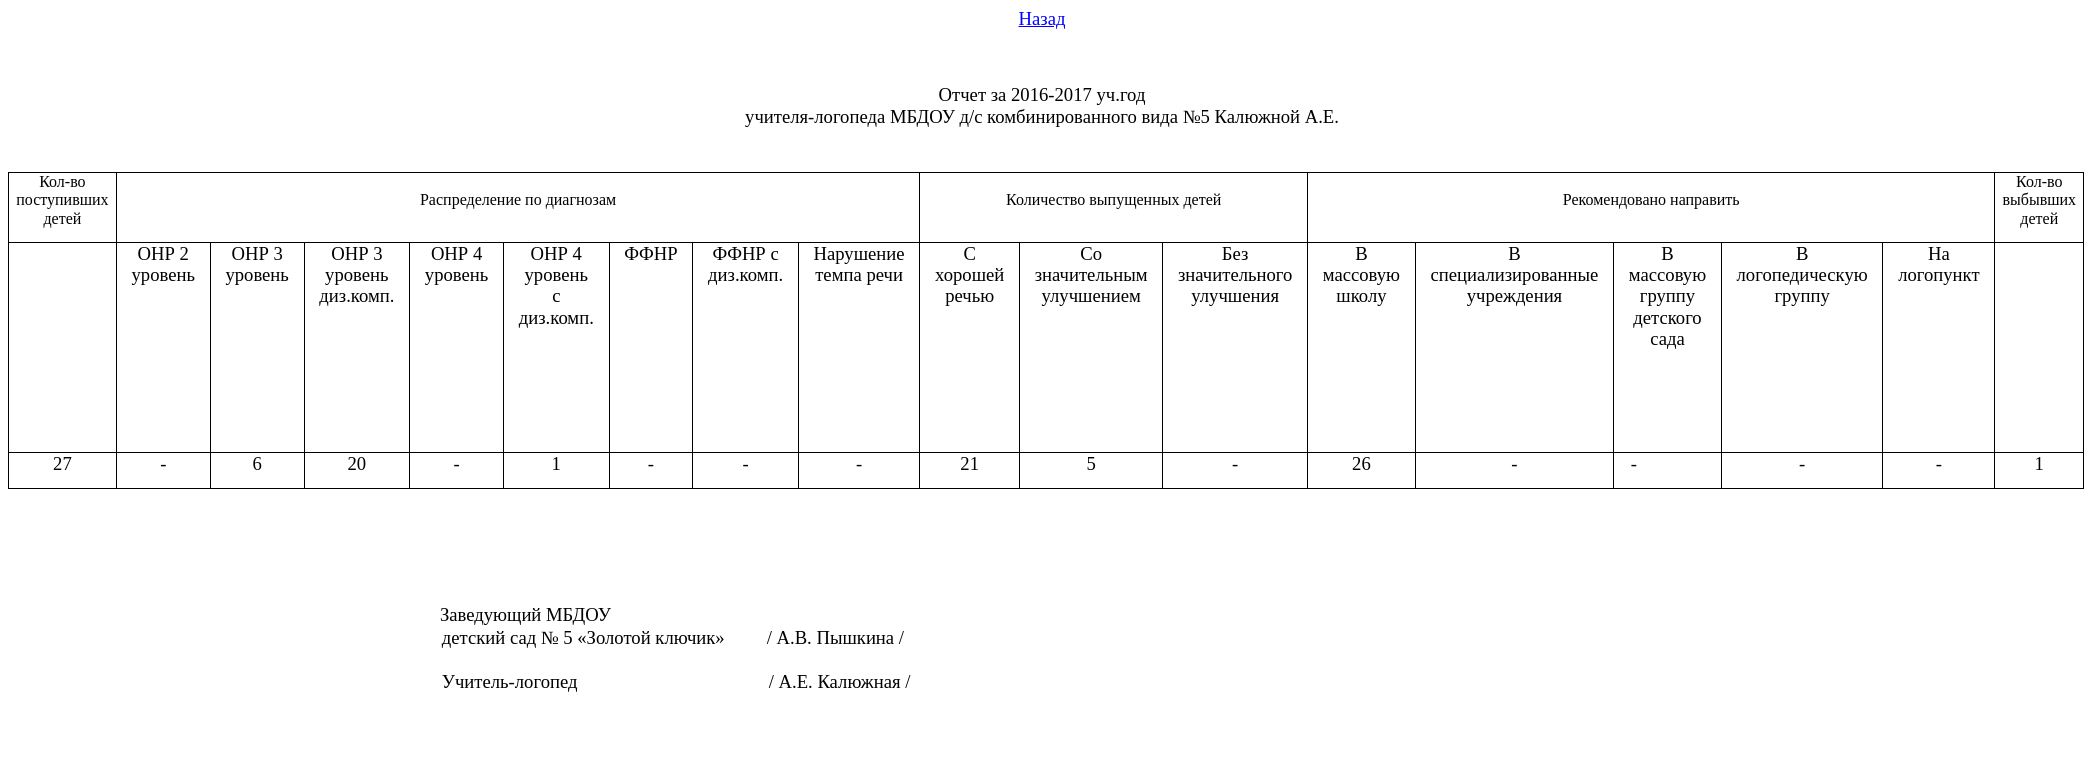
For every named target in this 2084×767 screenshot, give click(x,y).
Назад (1042, 18)
